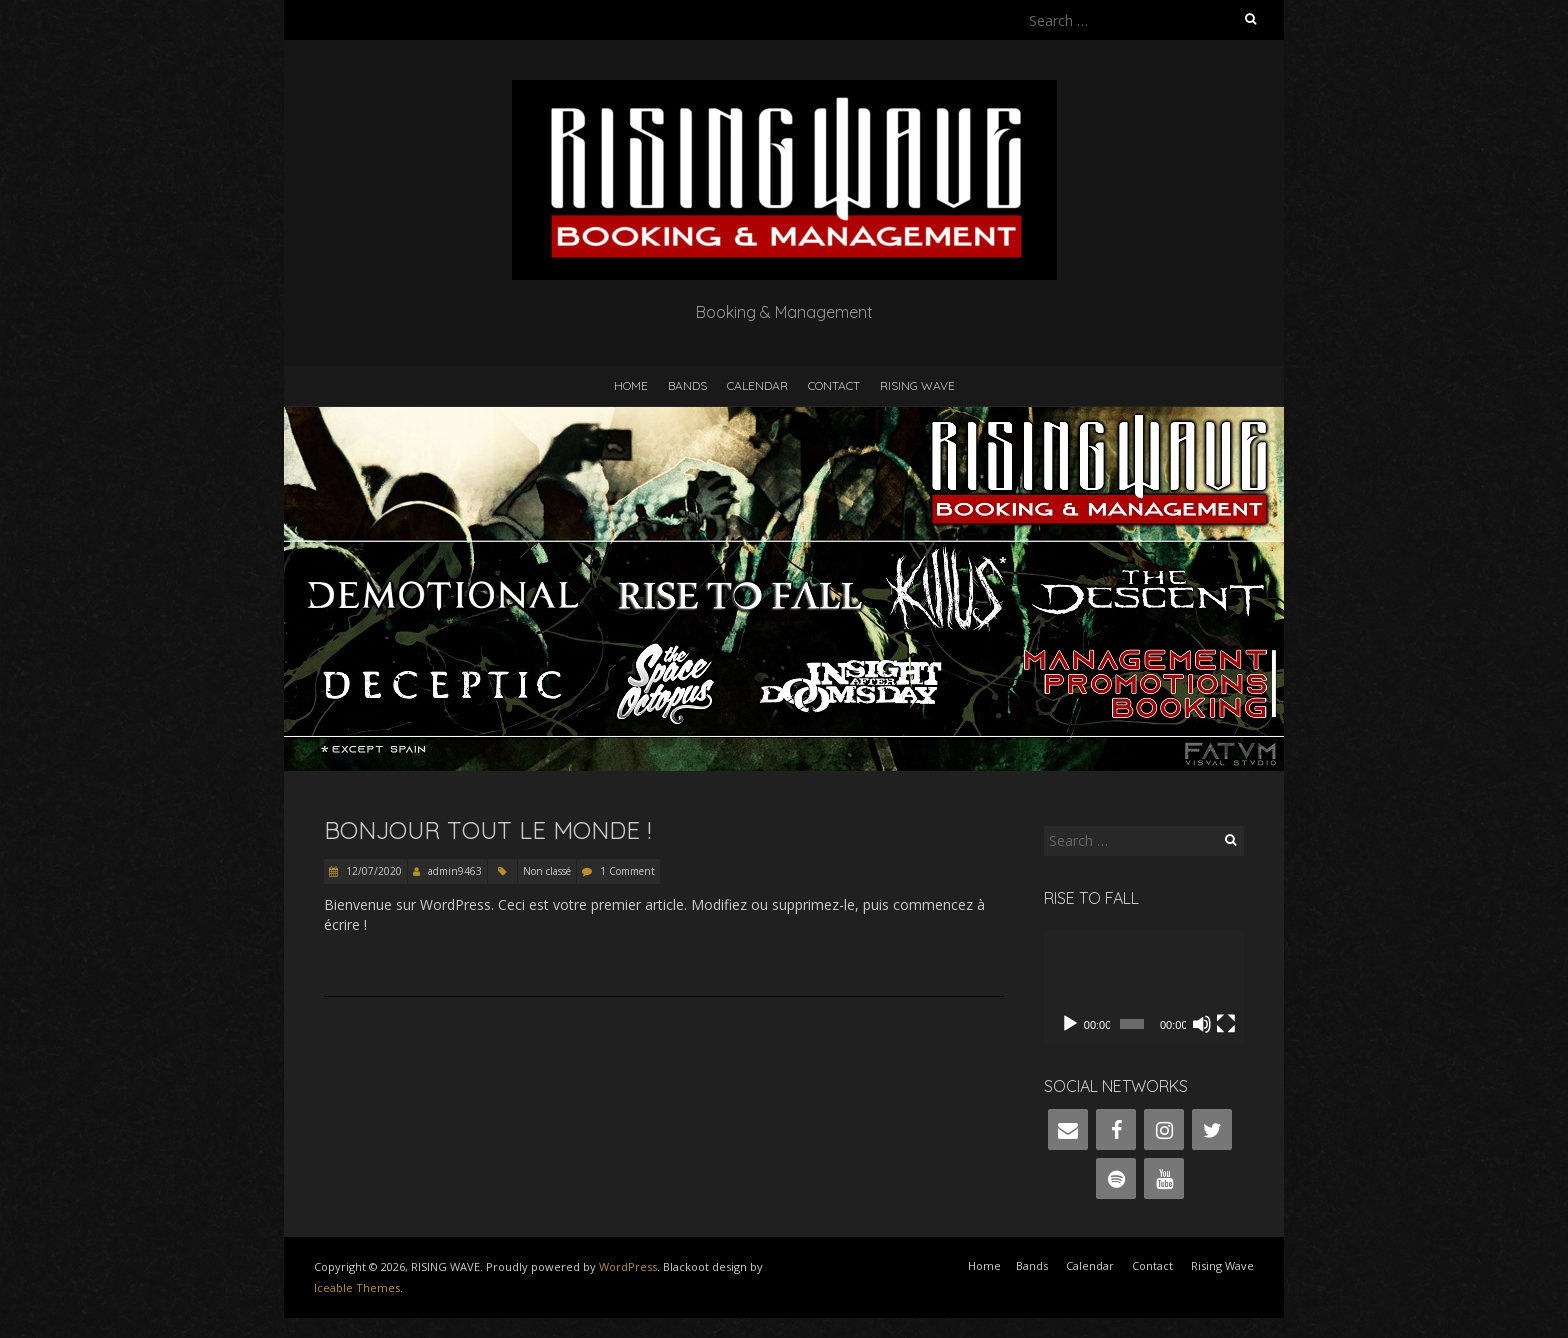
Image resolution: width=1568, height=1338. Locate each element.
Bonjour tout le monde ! (487, 830)
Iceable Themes (357, 1287)
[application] (1144, 987)
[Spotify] (1116, 1178)
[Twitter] (1212, 1129)
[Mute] (1202, 1024)
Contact (834, 385)
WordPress (628, 1266)
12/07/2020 (372, 871)
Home (631, 385)
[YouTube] (1164, 1178)
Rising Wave (917, 385)
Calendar (757, 385)
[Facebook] (1116, 1129)
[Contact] (1068, 1129)
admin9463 (455, 871)
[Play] (1070, 1024)
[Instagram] (1164, 1129)
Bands (687, 385)
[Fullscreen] (1226, 1024)
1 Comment (627, 871)
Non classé (547, 871)
